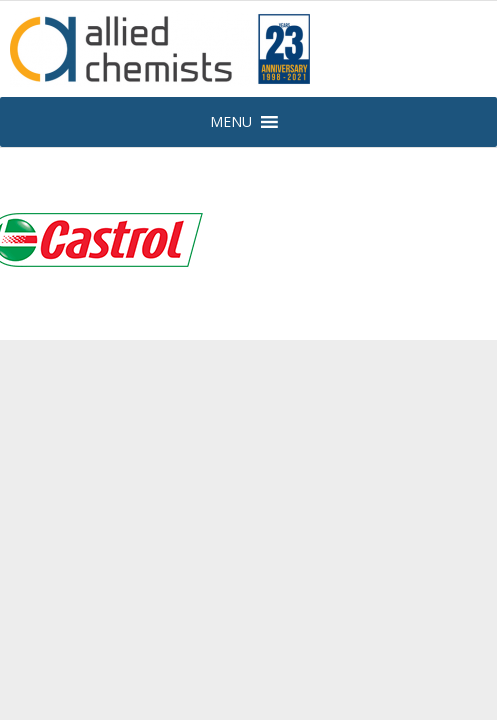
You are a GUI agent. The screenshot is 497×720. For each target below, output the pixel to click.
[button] (231, 122)
